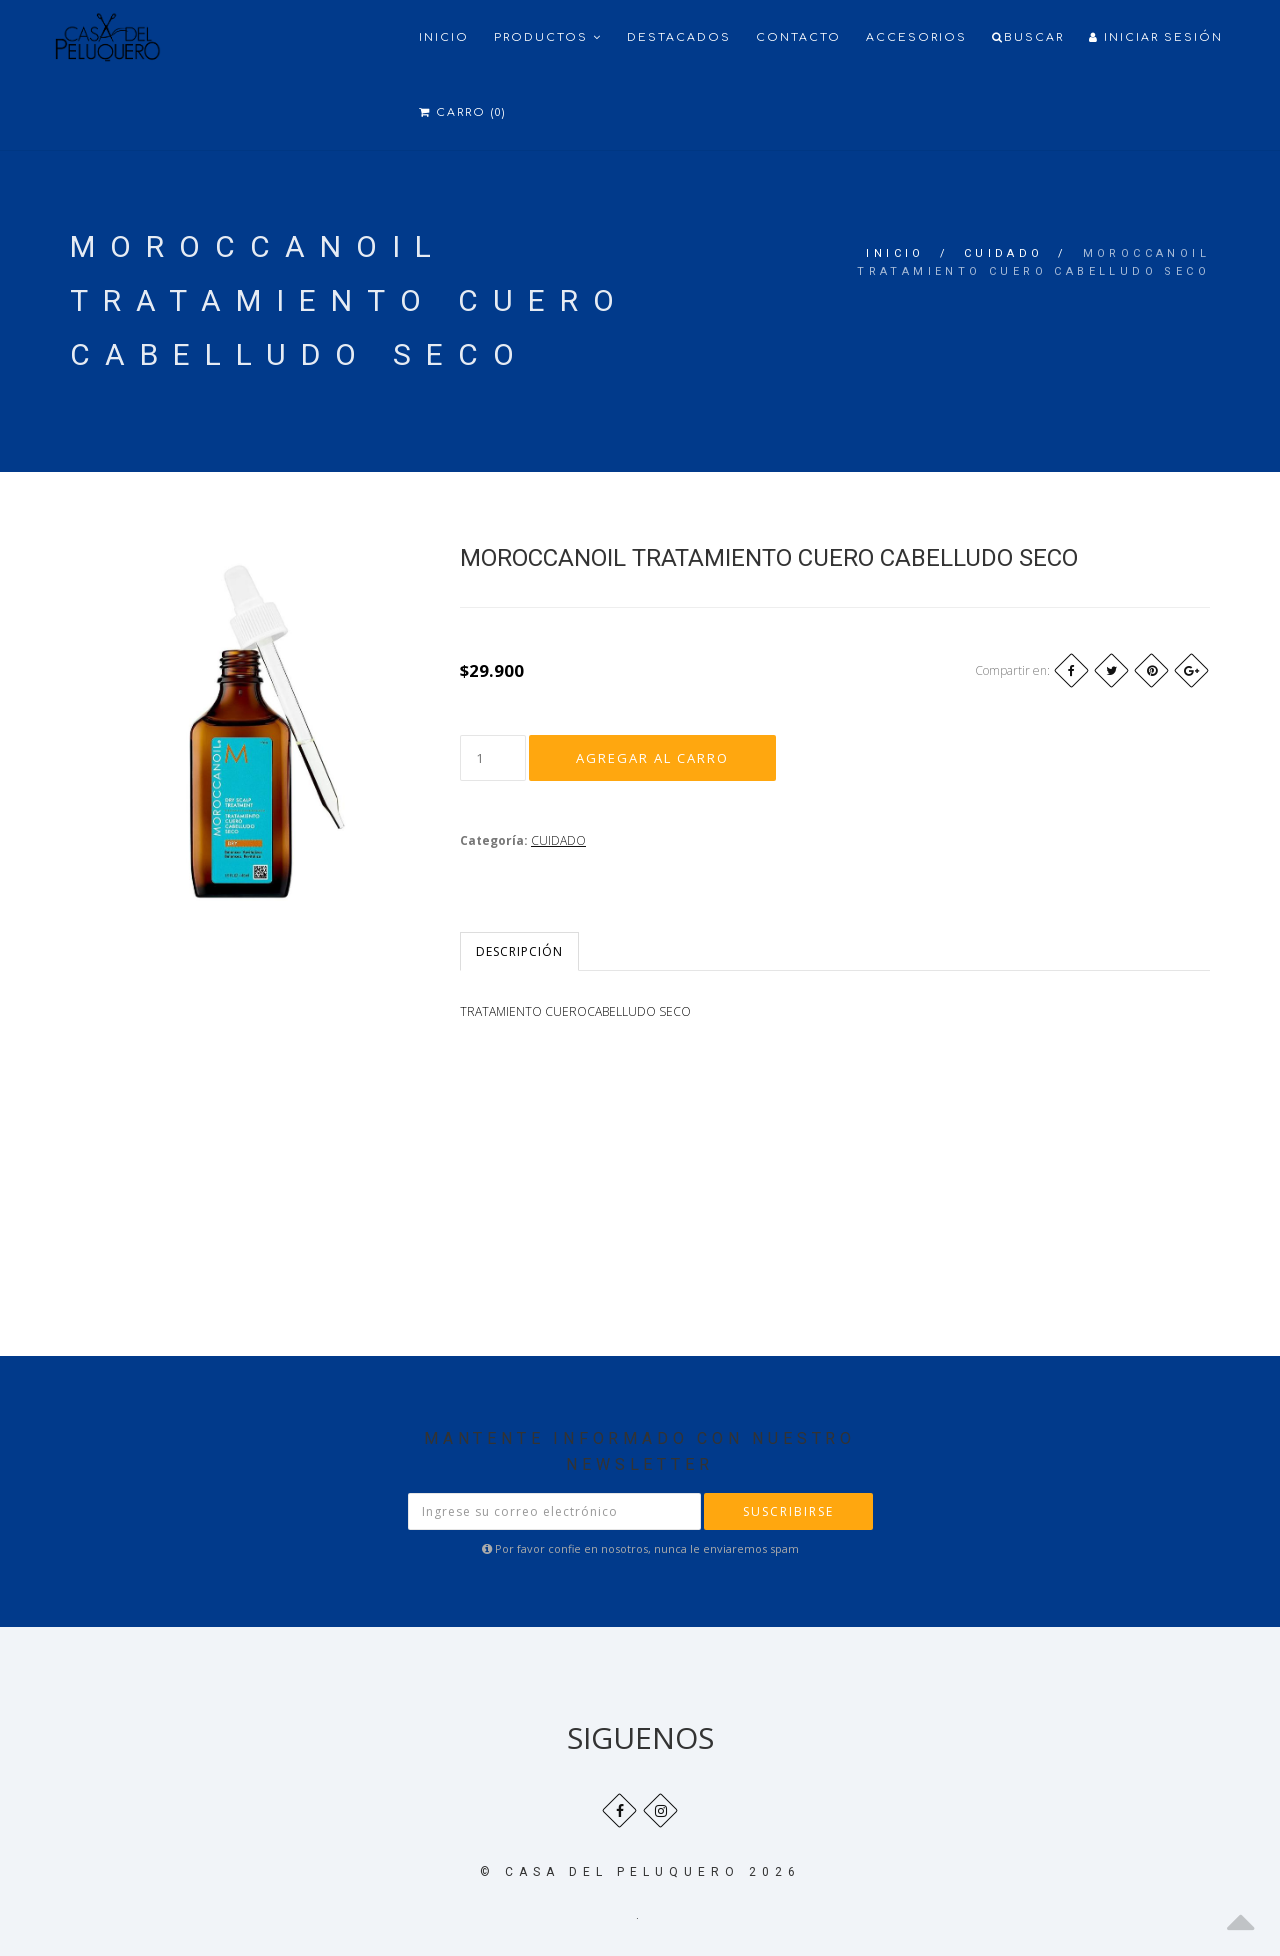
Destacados (679, 37)
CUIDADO (1004, 253)
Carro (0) (462, 112)
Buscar (1028, 37)
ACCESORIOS (916, 37)
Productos (548, 37)
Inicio (444, 37)
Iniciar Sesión (1156, 37)
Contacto (798, 37)
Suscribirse (788, 1511)
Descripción (519, 951)
